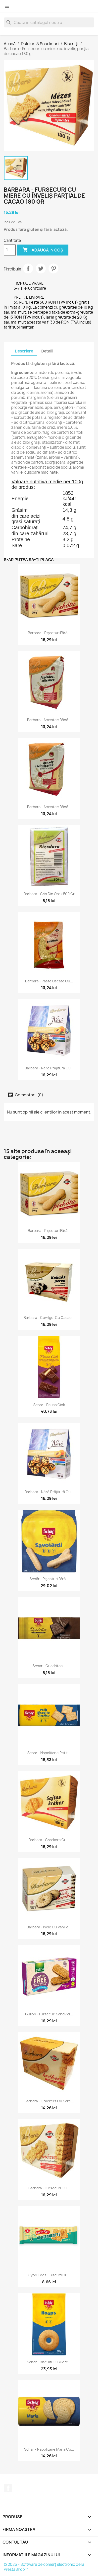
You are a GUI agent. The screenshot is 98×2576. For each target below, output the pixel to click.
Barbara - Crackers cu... (49, 1839)
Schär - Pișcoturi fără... (49, 1578)
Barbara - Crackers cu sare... (49, 2101)
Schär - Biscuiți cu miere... (49, 2362)
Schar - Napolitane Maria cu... (49, 2449)
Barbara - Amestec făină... (49, 719)
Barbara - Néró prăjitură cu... (49, 1068)
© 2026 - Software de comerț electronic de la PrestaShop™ (44, 2567)
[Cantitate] (10, 250)
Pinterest (53, 268)
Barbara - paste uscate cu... (49, 981)
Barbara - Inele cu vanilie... (49, 1927)
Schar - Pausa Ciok (49, 1404)
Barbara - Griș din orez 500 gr (49, 893)
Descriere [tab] (24, 351)
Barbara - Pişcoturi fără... (49, 632)
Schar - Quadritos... (49, 1665)
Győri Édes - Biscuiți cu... (49, 2275)
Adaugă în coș (42, 250)
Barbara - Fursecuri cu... (49, 2188)
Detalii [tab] (47, 351)
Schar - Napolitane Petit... (49, 1752)
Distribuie (28, 268)
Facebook (8, 2488)
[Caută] (49, 22)
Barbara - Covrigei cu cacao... (49, 1317)
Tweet (41, 268)
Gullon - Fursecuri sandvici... (49, 2014)
